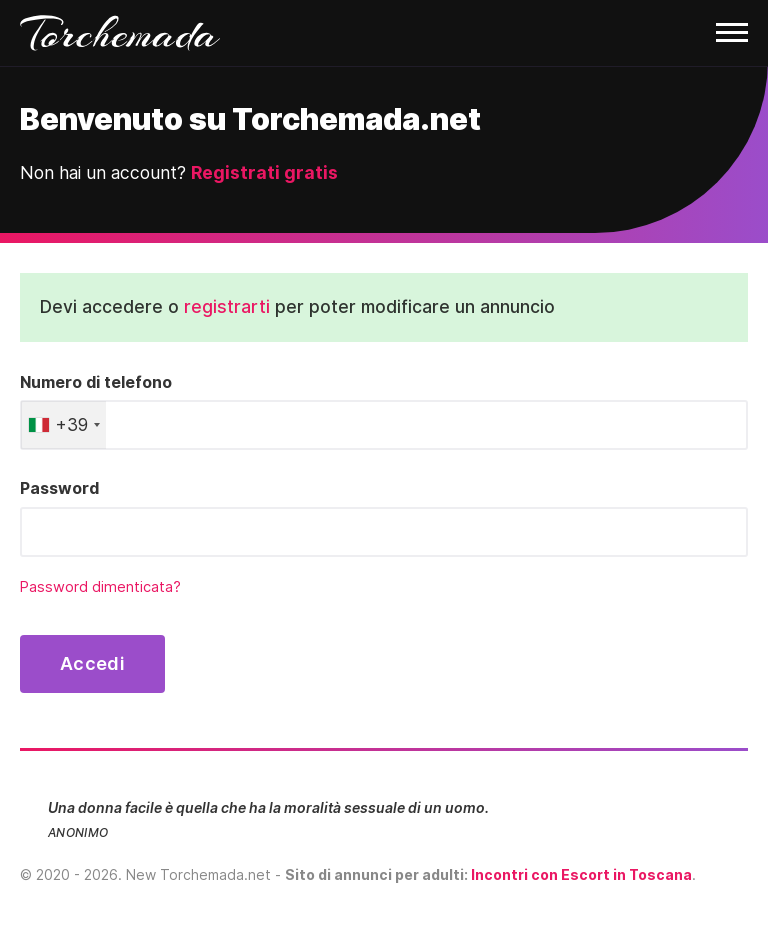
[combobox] (63, 425)
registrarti (227, 306)
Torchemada (120, 33)
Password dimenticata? (100, 587)
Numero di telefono (96, 382)
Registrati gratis (264, 172)
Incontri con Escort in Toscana (581, 874)
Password (59, 488)
